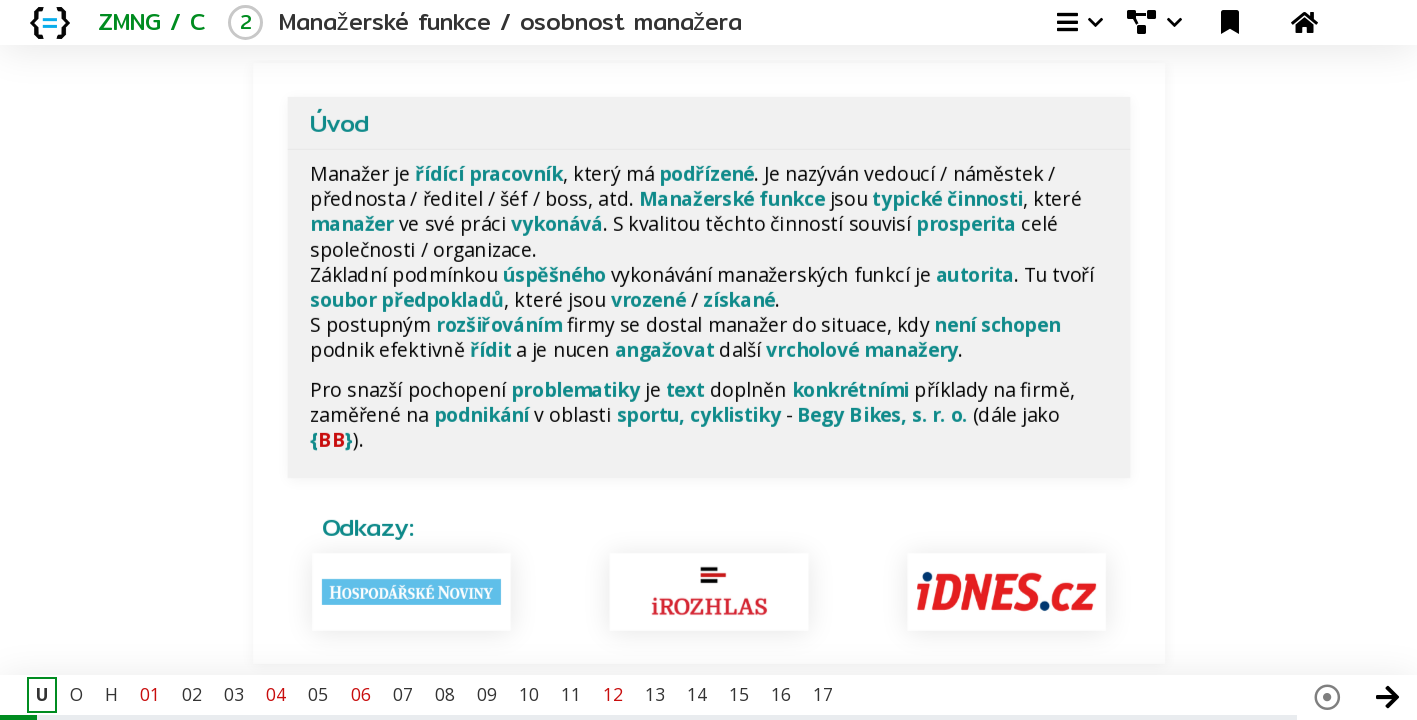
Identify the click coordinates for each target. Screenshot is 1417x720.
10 (529, 694)
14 (697, 694)
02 (192, 694)
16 (781, 694)
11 (571, 694)
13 (655, 694)
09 (487, 694)
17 (823, 694)
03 (234, 694)
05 (318, 694)
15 (739, 694)
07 (403, 694)
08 (445, 694)
